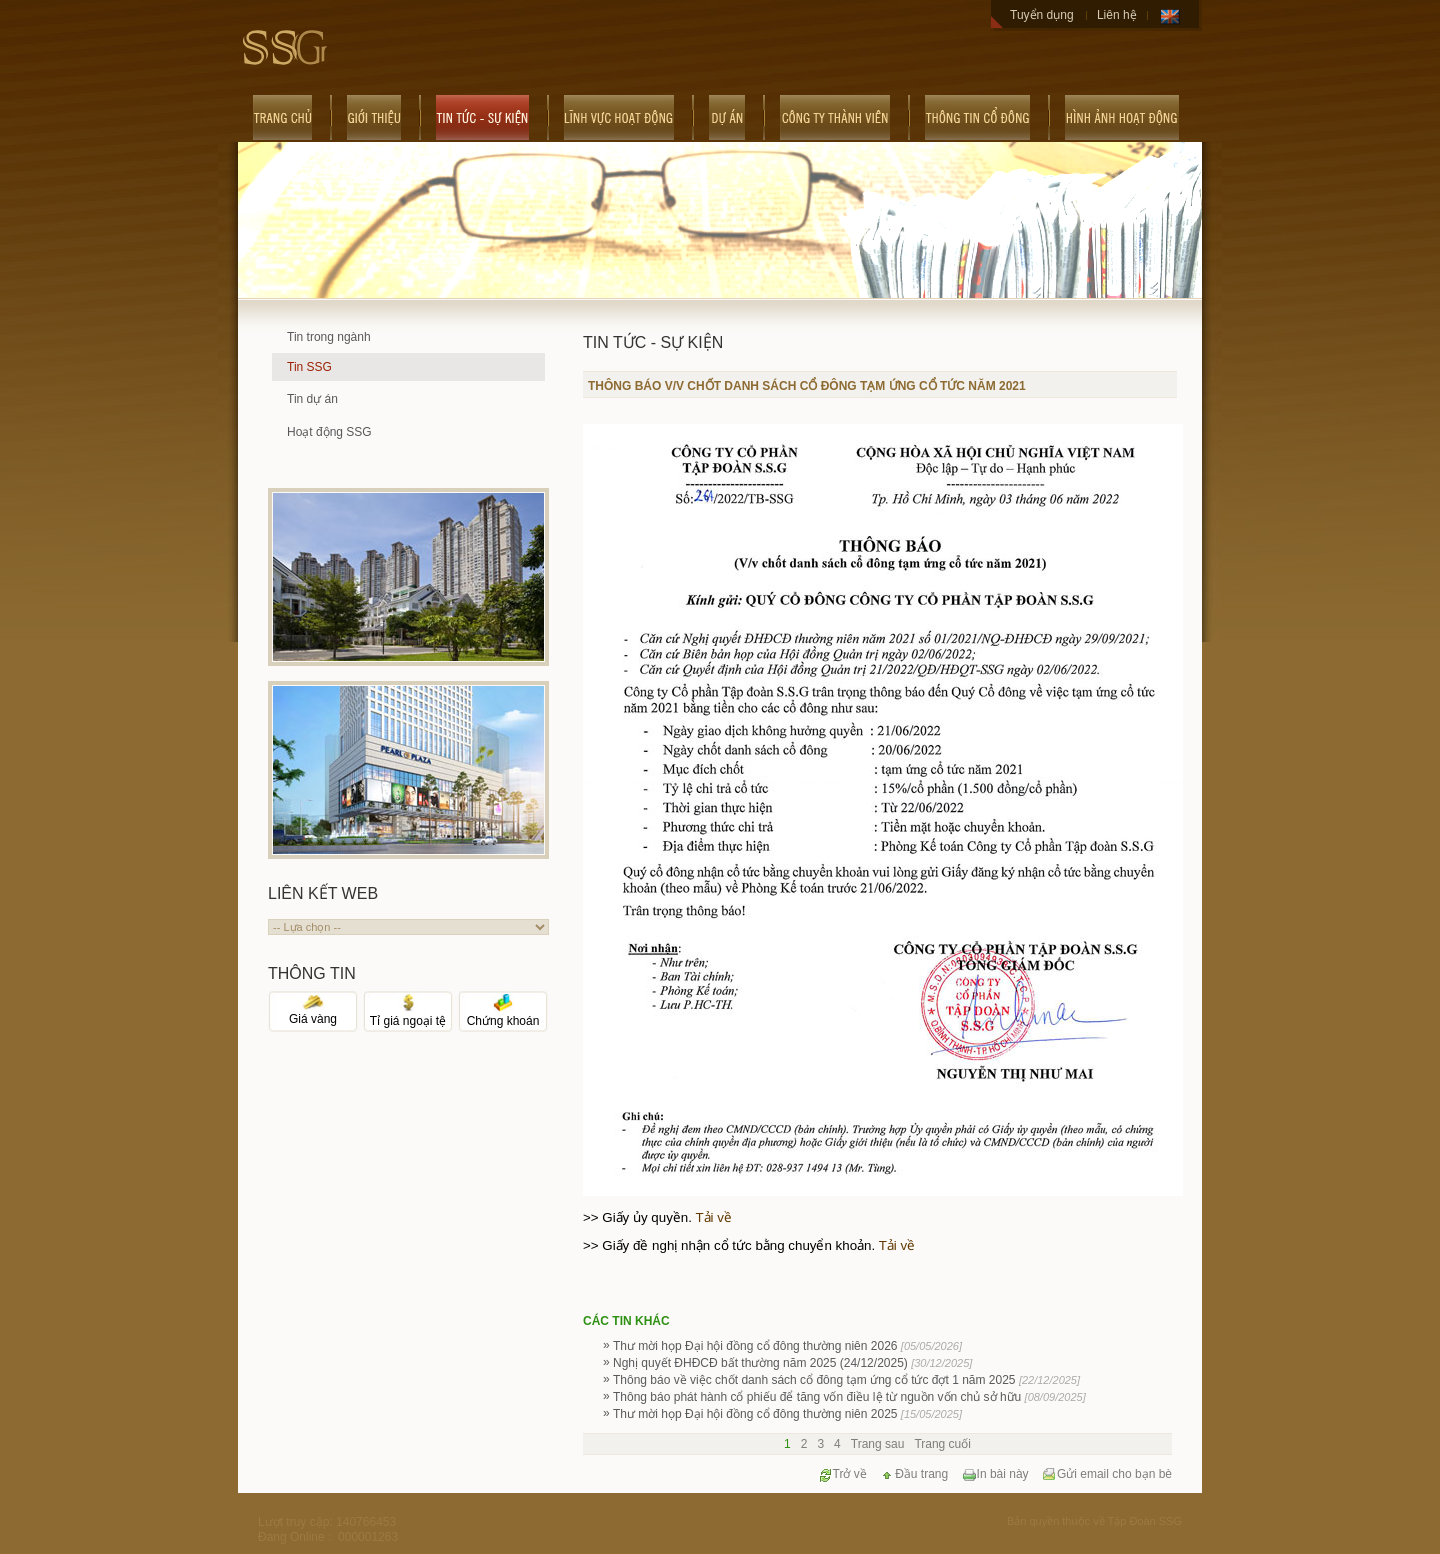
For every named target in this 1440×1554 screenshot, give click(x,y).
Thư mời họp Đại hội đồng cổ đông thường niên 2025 (787, 1414)
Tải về (713, 1217)
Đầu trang (914, 1474)
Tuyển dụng (1042, 15)
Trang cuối (942, 1444)
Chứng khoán (503, 1014)
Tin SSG (309, 367)
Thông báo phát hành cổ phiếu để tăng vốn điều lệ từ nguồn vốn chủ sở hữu (849, 1397)
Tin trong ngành (329, 337)
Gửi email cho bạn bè (1107, 1474)
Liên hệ (1117, 15)
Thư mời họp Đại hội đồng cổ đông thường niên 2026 (787, 1346)
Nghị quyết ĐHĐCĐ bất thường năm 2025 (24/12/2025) (792, 1363)
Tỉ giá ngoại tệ (408, 1014)
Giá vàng (313, 1013)
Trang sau (878, 1444)
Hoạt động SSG (329, 432)
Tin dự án (312, 399)
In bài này (995, 1474)
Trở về (842, 1474)
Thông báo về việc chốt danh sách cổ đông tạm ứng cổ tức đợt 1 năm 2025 (846, 1380)
